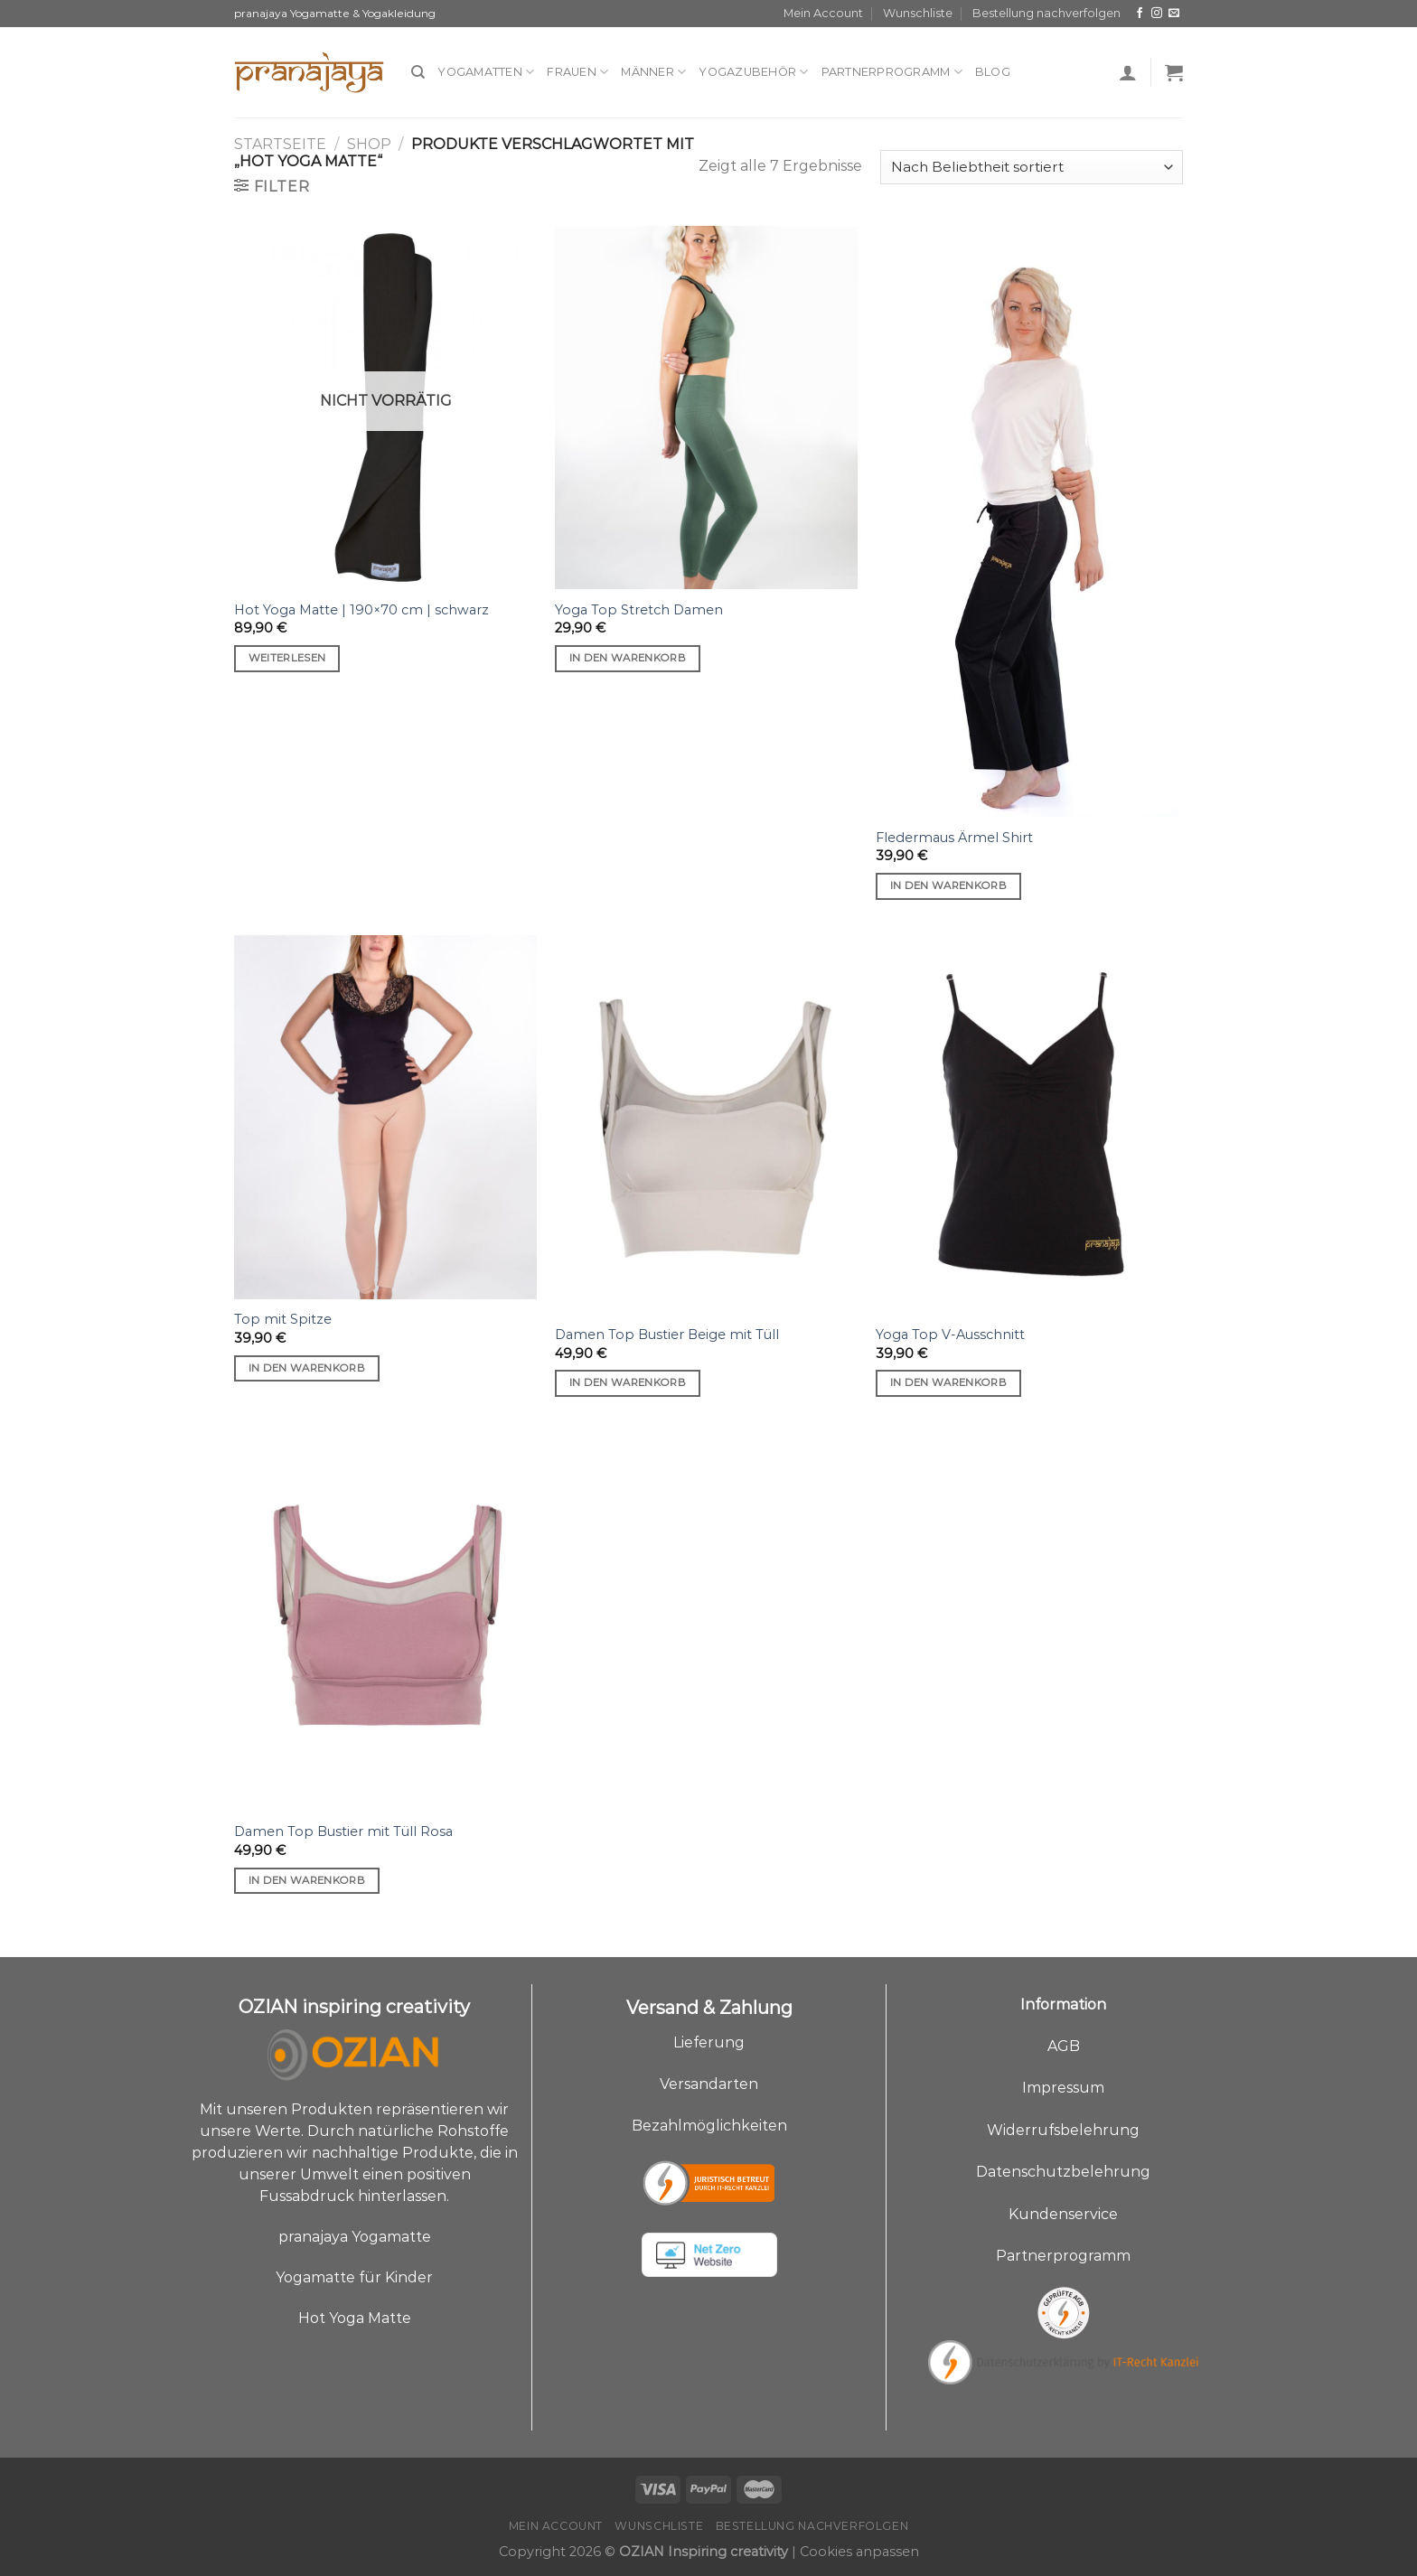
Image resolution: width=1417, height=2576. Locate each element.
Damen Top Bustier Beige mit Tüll (667, 1334)
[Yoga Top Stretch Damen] (706, 407)
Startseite (280, 144)
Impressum (1063, 2087)
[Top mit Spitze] (385, 1116)
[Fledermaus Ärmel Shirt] (1027, 521)
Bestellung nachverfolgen (1046, 13)
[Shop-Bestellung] (1031, 167)
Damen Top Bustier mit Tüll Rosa (343, 1831)
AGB (1063, 2046)
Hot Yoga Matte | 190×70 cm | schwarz (361, 610)
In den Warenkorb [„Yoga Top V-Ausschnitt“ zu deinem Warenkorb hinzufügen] (949, 1382)
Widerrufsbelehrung (1063, 2130)
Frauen (577, 71)
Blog (992, 72)
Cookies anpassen (859, 2551)
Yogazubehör (753, 71)
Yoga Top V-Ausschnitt (950, 1334)
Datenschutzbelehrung (1063, 2171)
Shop (369, 144)
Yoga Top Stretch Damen (639, 610)
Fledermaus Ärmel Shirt (954, 837)
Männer (653, 71)
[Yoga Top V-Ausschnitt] (1027, 1124)
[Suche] (418, 72)
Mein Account (823, 13)
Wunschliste (917, 13)
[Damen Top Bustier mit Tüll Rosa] (385, 1621)
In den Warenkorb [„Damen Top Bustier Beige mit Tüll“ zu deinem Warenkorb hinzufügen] (628, 1382)
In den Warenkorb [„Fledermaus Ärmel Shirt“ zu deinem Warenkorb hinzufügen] (949, 885)
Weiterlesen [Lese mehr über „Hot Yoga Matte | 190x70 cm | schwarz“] (287, 657)
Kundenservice (1063, 2214)
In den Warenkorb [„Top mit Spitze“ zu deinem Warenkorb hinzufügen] (307, 1368)
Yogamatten (485, 71)
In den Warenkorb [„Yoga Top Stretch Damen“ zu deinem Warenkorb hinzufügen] (628, 657)
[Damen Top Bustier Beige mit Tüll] (706, 1124)
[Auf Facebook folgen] (1139, 13)
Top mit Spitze (283, 1319)
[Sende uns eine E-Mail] (1173, 13)
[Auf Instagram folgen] (1156, 13)
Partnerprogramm (891, 71)
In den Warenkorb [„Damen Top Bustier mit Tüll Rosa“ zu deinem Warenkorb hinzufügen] (307, 1880)
